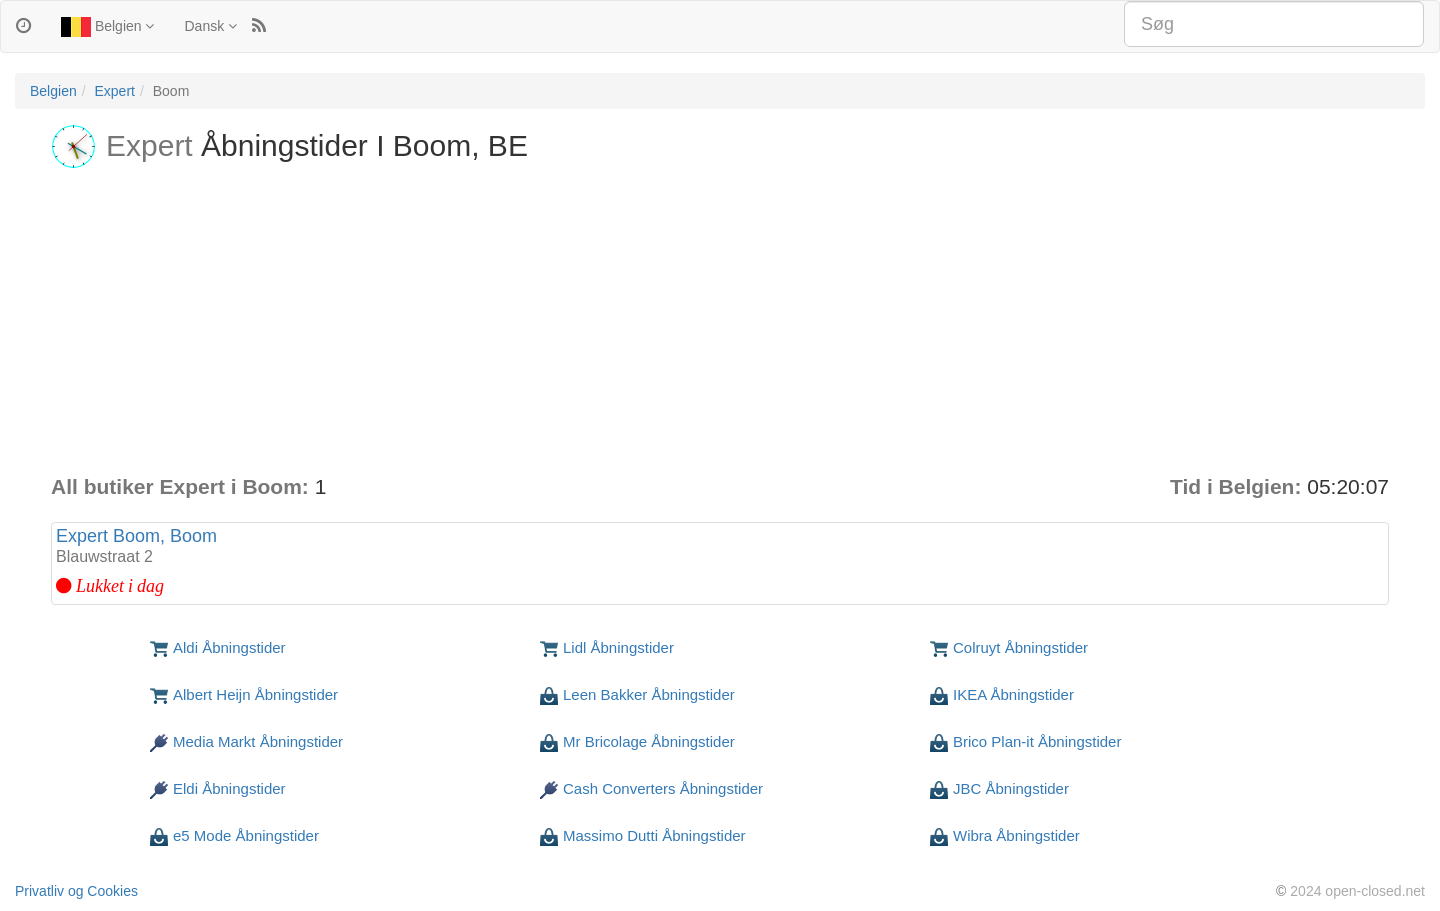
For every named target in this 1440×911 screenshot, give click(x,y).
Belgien (107, 27)
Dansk (210, 26)
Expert (114, 91)
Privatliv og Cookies (76, 891)
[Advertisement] (720, 322)
